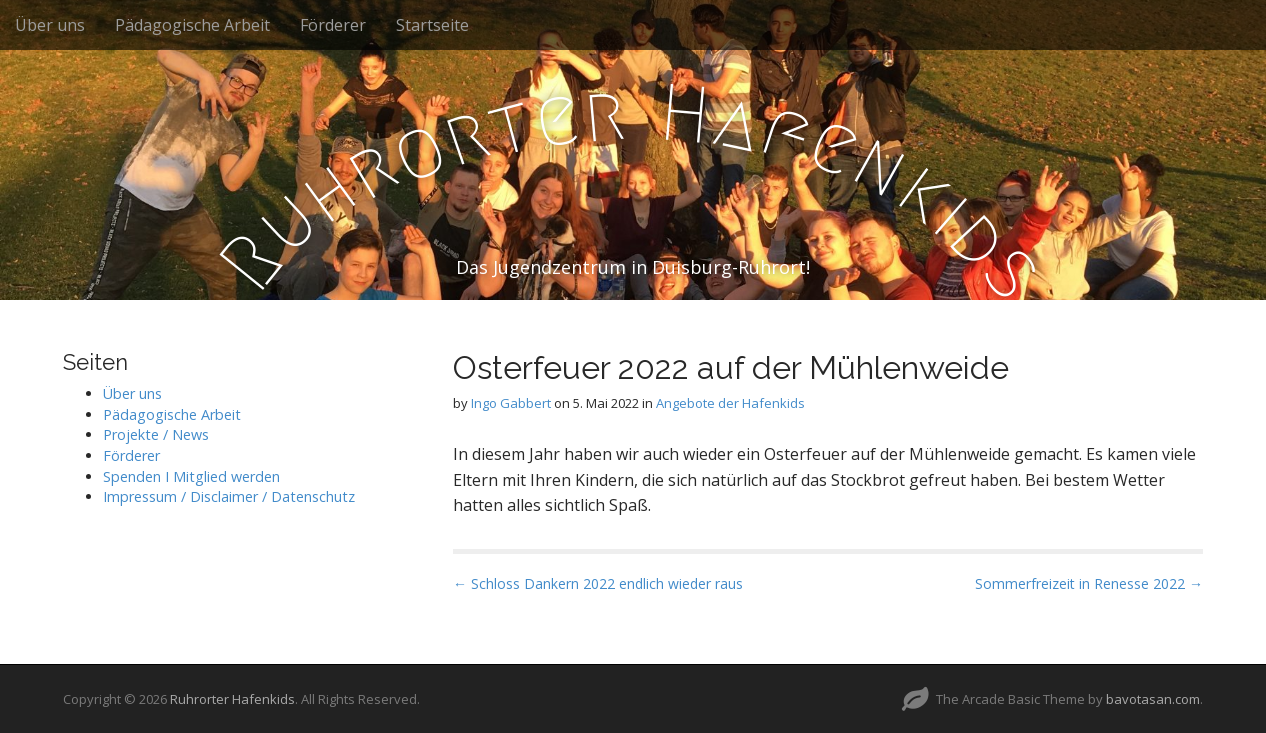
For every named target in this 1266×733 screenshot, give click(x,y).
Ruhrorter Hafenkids (232, 699)
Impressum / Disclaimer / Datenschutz (229, 496)
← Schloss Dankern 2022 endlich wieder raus (598, 583)
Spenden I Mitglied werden (191, 476)
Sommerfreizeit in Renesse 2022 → (1089, 583)
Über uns (50, 25)
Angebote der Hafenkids (730, 403)
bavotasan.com (1153, 699)
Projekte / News (156, 434)
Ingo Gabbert (511, 403)
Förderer (333, 25)
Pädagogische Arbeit (192, 25)
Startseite (432, 25)
